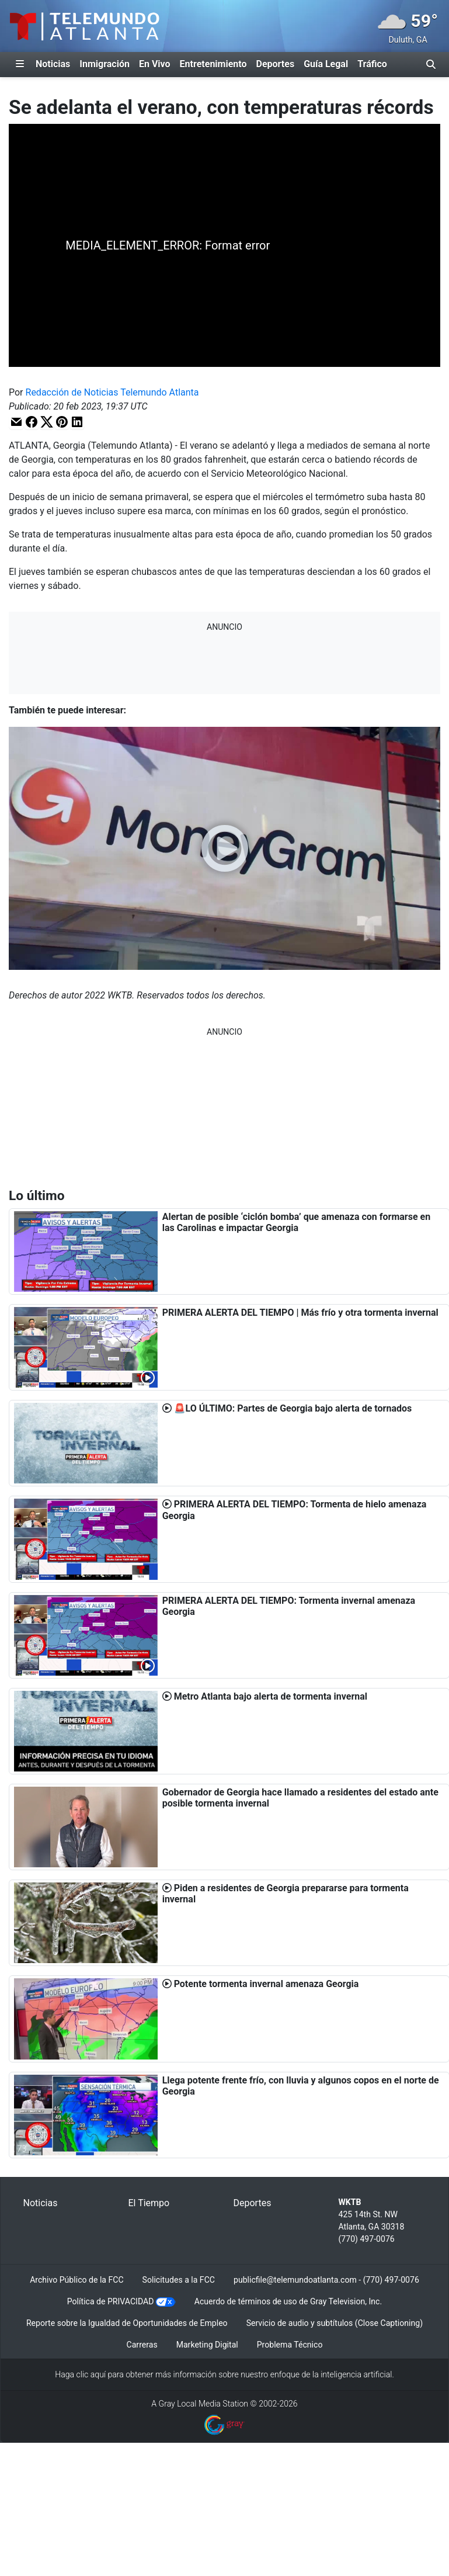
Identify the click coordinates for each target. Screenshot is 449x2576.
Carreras (142, 2344)
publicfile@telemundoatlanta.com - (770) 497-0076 (326, 2279)
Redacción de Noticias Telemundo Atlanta (112, 392)
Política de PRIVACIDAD (110, 2301)
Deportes (275, 64)
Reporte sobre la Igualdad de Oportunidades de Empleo (127, 2323)
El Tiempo (149, 2203)
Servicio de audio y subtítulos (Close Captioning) (334, 2323)
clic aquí (91, 2374)
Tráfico (372, 64)
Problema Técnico (290, 2344)
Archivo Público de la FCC (76, 2279)
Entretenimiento (213, 64)
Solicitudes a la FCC (178, 2279)
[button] (16, 421)
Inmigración (104, 64)
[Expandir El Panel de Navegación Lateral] (20, 64)
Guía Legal (326, 64)
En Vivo (154, 64)
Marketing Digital (207, 2344)
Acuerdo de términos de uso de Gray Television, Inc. (288, 2301)
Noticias (53, 64)
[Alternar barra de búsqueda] (431, 64)
